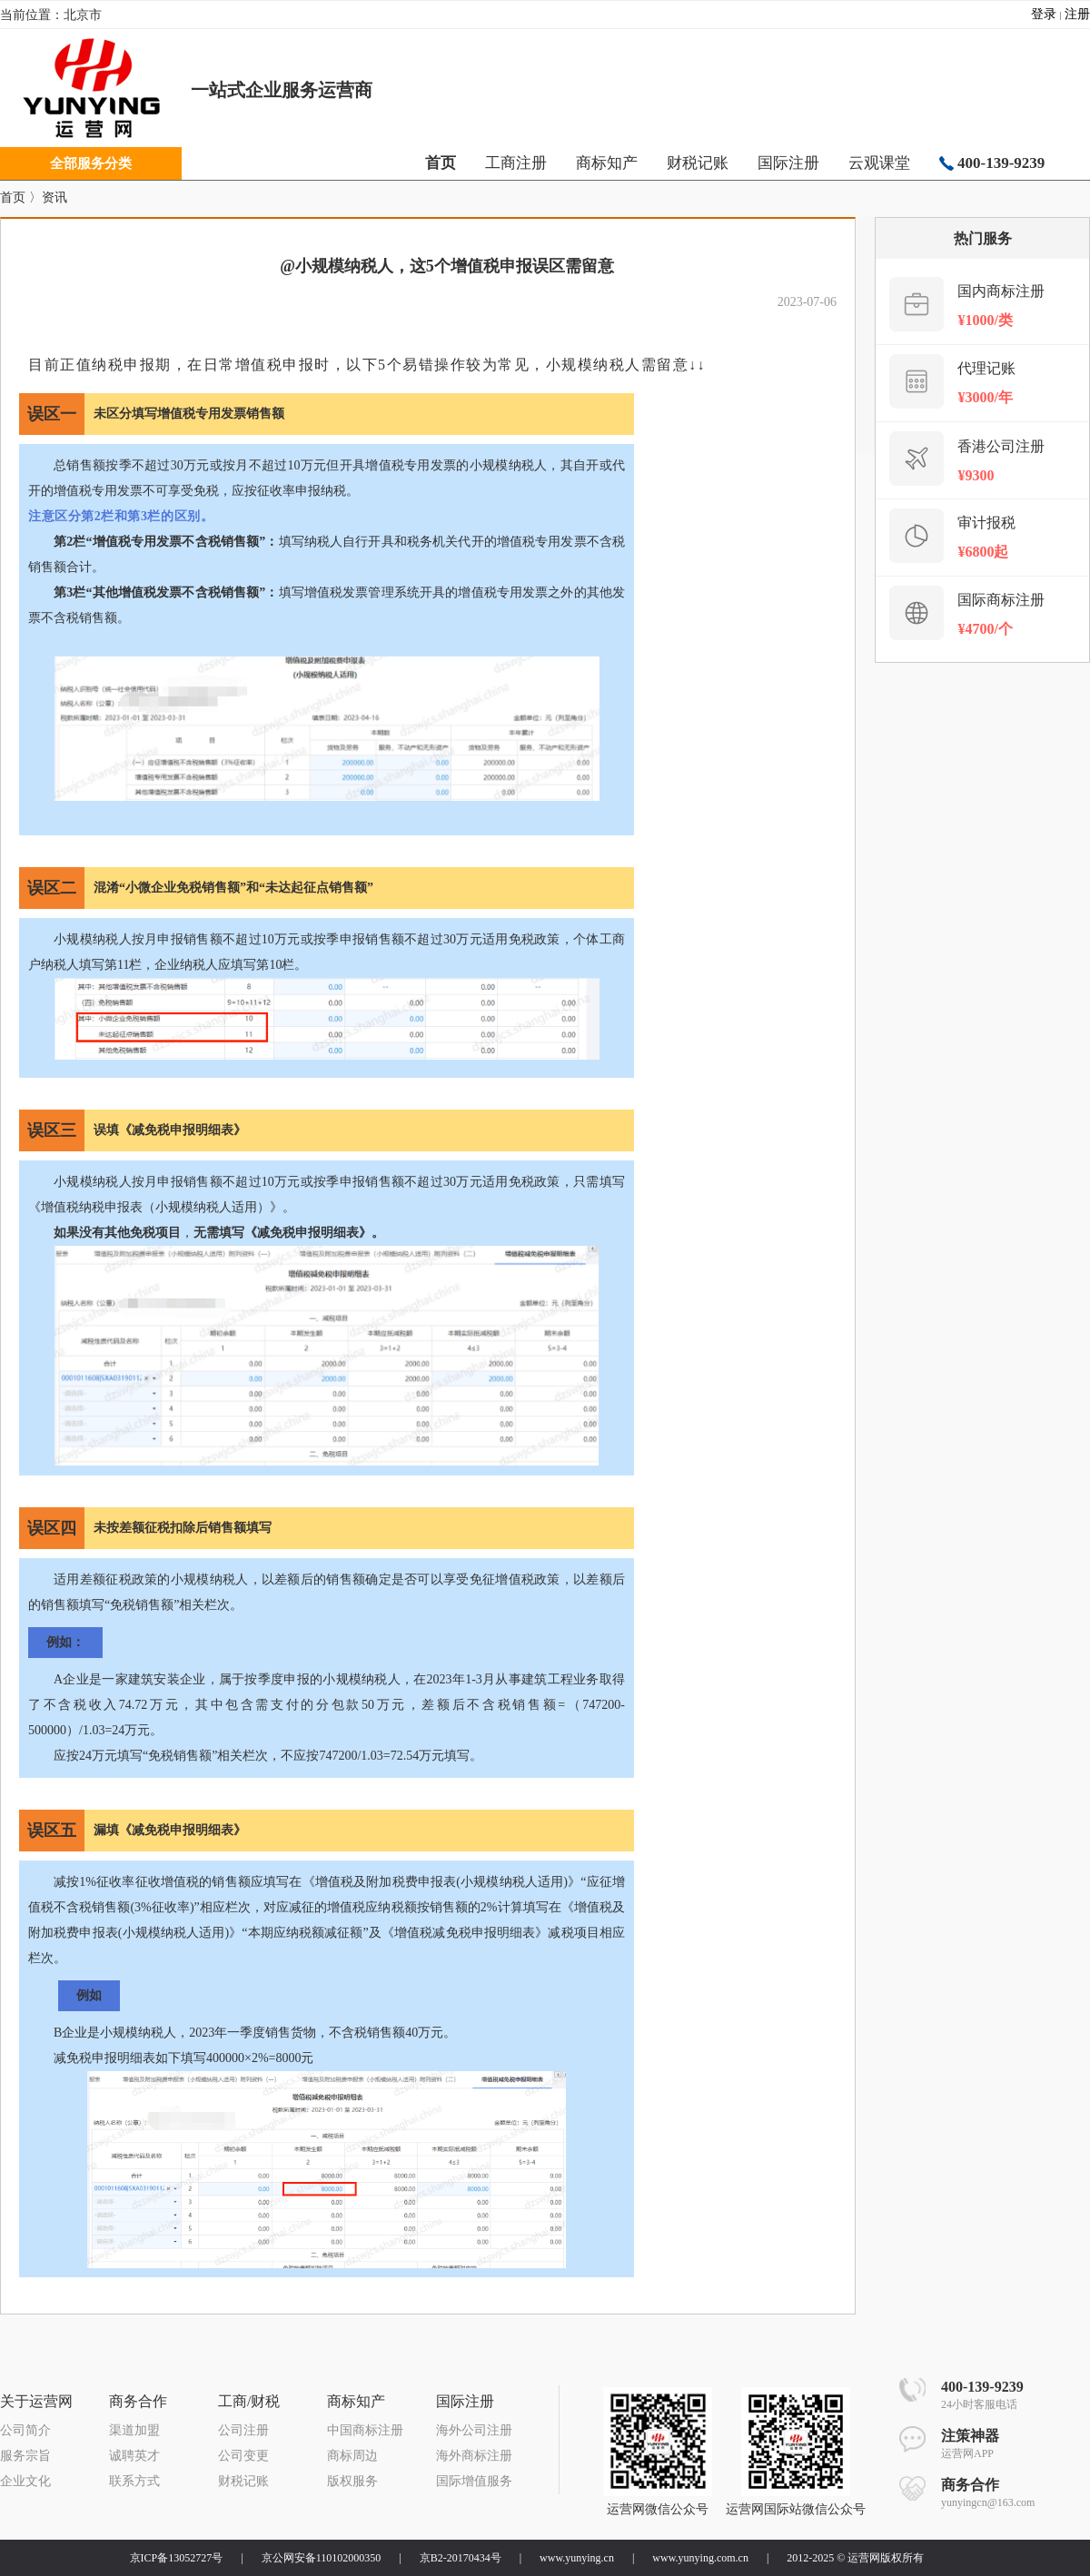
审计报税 (986, 522)
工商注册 (516, 163)
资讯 (54, 197)
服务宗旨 (25, 2455)
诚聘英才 (134, 2455)
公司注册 (243, 2430)
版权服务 (352, 2481)
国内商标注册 (1001, 291)
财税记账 (697, 163)
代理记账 (986, 368)
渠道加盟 (134, 2430)
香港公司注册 (1001, 446)
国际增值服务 (474, 2481)
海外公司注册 (474, 2430)
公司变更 (243, 2455)
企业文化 (25, 2481)
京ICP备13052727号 (176, 2557)
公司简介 (25, 2430)
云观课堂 (879, 163)
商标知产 (607, 163)
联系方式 (134, 2481)
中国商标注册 (365, 2430)
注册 (1077, 14)
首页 (12, 197)
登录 (1043, 14)
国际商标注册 (1001, 599)
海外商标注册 (474, 2455)
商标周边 (352, 2455)
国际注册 (788, 163)
